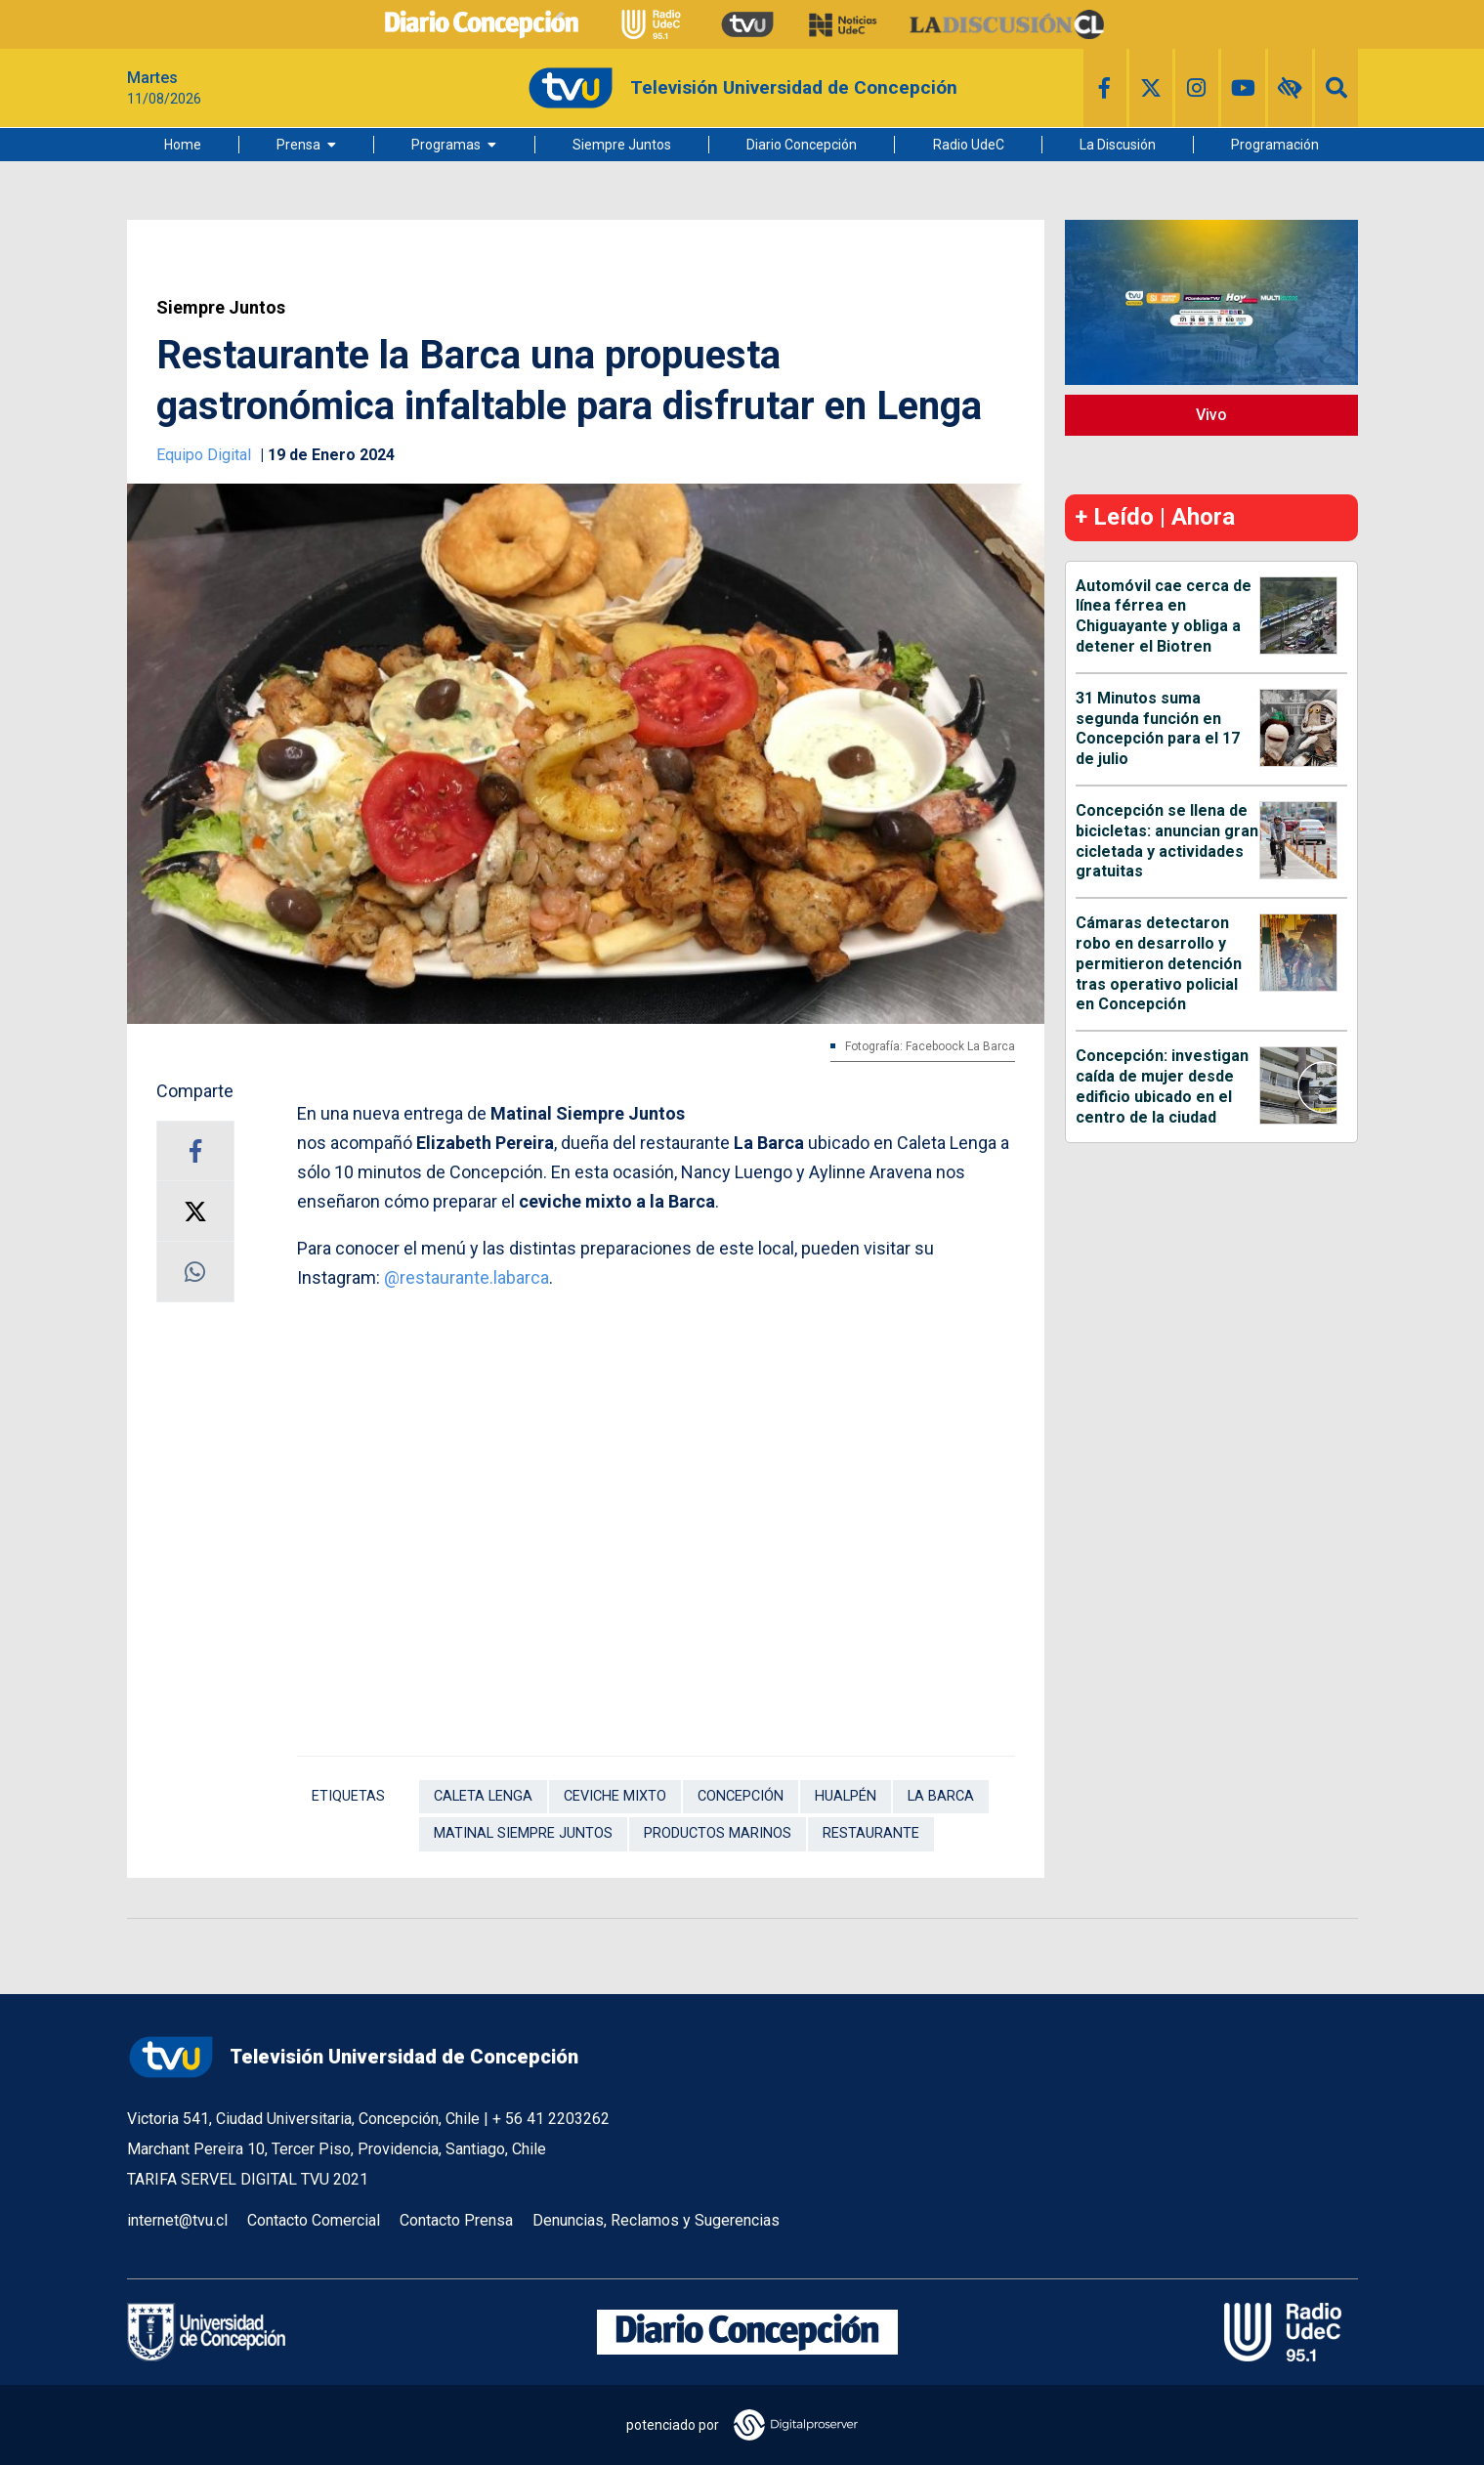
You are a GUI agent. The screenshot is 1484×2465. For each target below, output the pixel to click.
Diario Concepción (801, 144)
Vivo (1211, 414)
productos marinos (717, 1833)
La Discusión (1118, 144)
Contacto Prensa (456, 2220)
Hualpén (845, 1796)
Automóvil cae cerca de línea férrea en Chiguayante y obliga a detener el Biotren (1163, 616)
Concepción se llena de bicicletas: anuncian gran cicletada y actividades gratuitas (1167, 840)
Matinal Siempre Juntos (523, 1833)
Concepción (741, 1796)
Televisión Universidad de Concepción (352, 2057)
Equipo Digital (205, 455)
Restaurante (871, 1833)
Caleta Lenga (483, 1796)
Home (182, 144)
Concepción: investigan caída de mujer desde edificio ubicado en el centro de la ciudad (1162, 1086)
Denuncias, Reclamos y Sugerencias (656, 2220)
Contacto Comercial (313, 2220)
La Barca (941, 1796)
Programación (1275, 144)
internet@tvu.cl (177, 2220)
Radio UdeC (968, 144)
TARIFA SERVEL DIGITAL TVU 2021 (247, 2179)
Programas (446, 144)
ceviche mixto (615, 1796)
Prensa (298, 144)
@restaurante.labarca (466, 1277)
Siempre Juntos (621, 144)
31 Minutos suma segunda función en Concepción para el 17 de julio (1158, 728)
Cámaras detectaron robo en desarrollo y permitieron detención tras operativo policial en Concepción (1159, 963)
